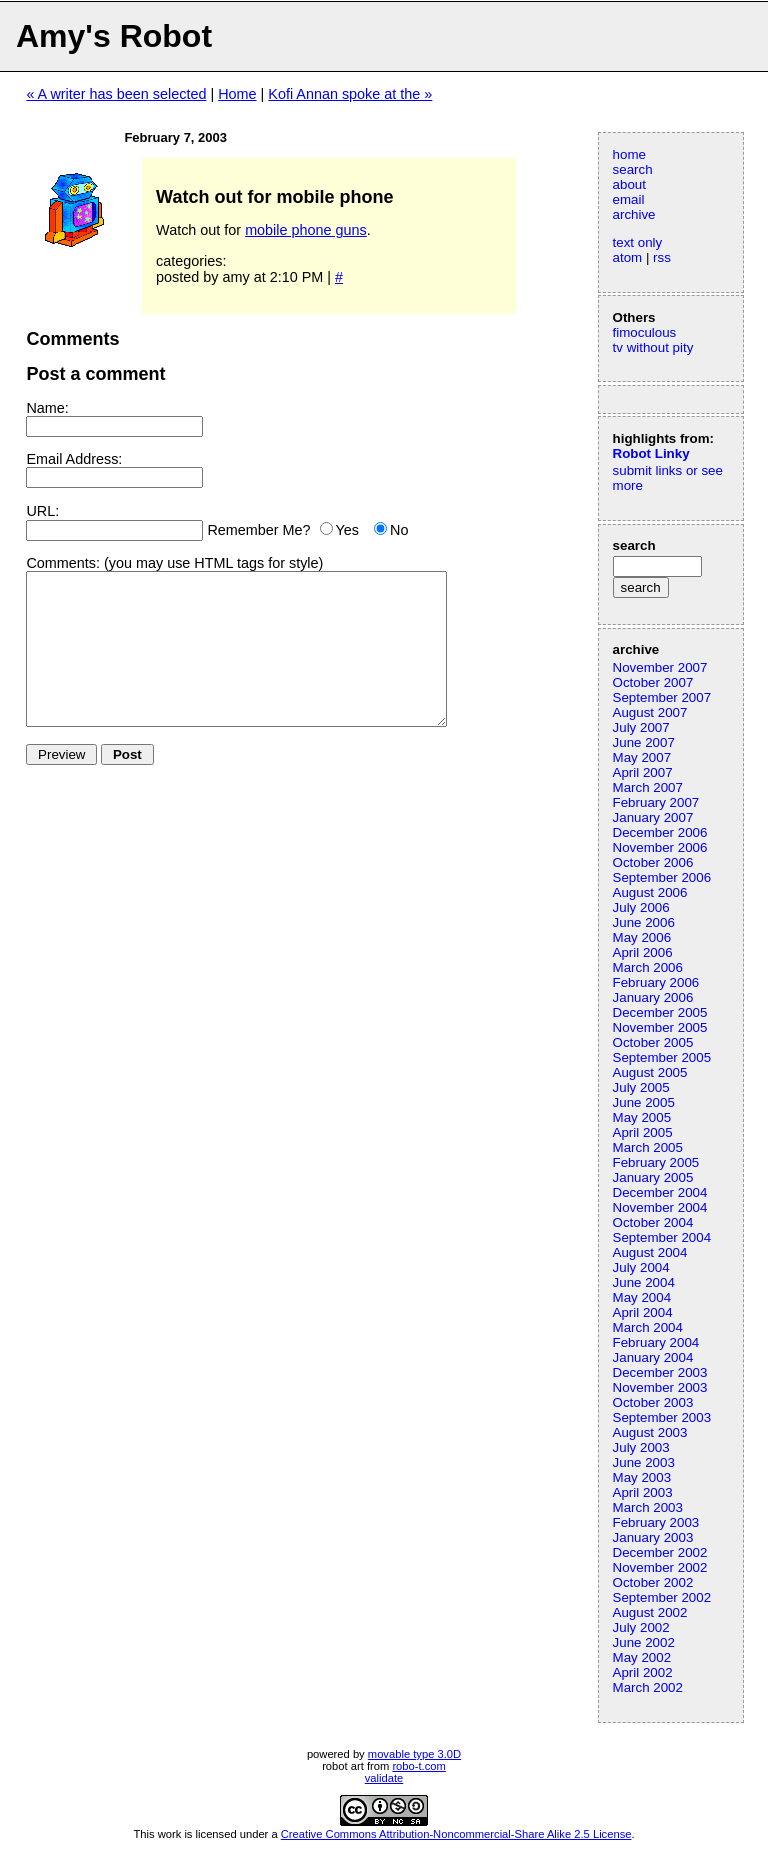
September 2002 (662, 1597)
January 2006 (653, 997)
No (399, 530)
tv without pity (653, 347)
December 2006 (660, 832)
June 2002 (644, 1642)
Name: (47, 408)
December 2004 (660, 1192)
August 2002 (650, 1612)
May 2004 (642, 1297)
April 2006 (643, 952)
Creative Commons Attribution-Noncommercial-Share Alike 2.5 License (456, 1834)
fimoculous (645, 332)
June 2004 (644, 1282)
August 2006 (650, 892)
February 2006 (656, 982)
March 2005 (648, 1147)
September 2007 (662, 697)
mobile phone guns (306, 230)
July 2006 (641, 907)
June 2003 (644, 1462)
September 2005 (662, 1057)
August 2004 (650, 1252)
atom (628, 257)
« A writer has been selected (116, 94)
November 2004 (660, 1207)
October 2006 (653, 862)
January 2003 (653, 1537)
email (629, 199)
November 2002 (660, 1567)
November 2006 (660, 847)
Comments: (63, 563)
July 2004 (641, 1267)
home (629, 154)
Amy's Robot (114, 36)
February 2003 (656, 1522)
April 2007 (643, 772)
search (633, 169)
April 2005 (643, 1132)
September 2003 (662, 1417)
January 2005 (653, 1177)
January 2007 (653, 817)
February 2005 (656, 1162)
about (629, 184)
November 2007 (660, 667)
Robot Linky (651, 453)
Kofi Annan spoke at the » (350, 94)
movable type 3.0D (414, 1754)
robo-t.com (418, 1766)
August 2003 (650, 1432)
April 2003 (643, 1492)
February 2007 (656, 802)
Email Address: (74, 459)
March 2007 (648, 787)
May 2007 (642, 757)
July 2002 (641, 1627)
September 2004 (662, 1237)
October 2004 (653, 1222)
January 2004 (653, 1357)
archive (634, 214)
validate (384, 1778)
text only (638, 242)
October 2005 (653, 1042)
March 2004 (648, 1327)
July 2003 (641, 1447)
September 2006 (662, 877)
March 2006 (648, 967)
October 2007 (653, 682)
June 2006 (644, 922)
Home (237, 94)
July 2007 (641, 727)
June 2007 (644, 742)
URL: (42, 511)
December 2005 (660, 1012)
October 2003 (653, 1402)
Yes (347, 530)
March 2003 (648, 1507)
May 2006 (642, 937)
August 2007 (650, 712)
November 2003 (660, 1387)
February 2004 (656, 1342)
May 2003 (642, 1477)
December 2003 (660, 1372)
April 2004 (643, 1312)
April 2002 (643, 1672)
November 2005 (660, 1027)
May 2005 (642, 1117)
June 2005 (644, 1102)
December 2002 (660, 1552)
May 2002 (642, 1657)
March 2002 (648, 1687)
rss (662, 257)
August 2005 (650, 1072)
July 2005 (641, 1087)
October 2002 (653, 1582)
